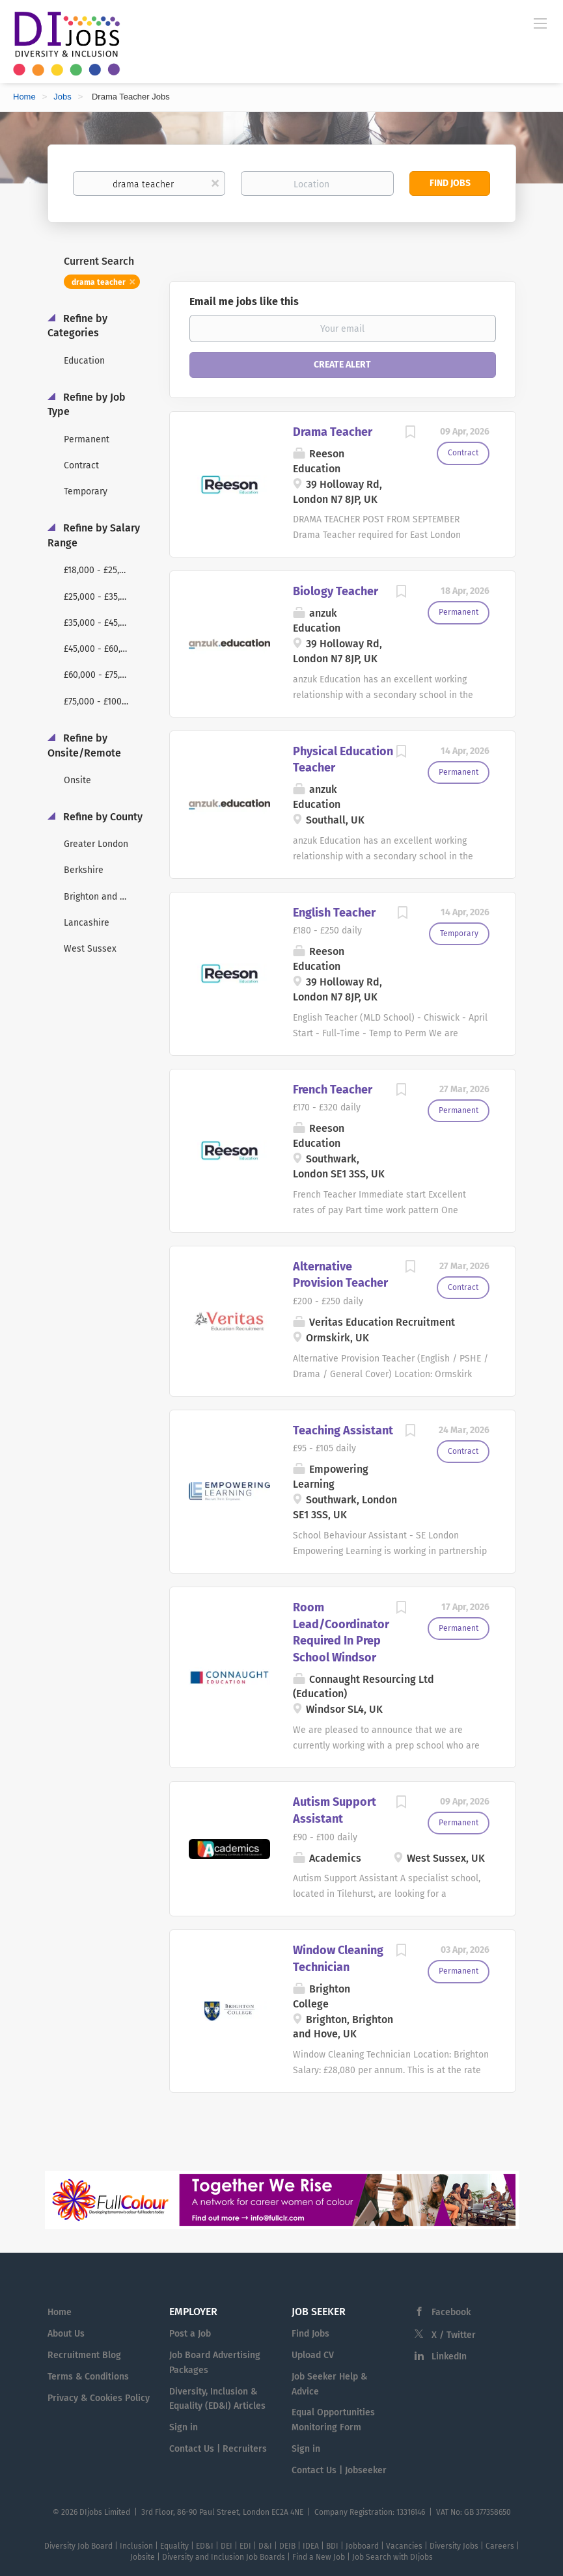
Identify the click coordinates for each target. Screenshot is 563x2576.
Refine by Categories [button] (77, 326)
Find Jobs (450, 183)
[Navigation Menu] (540, 23)
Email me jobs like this (244, 301)
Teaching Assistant (343, 1430)
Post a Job (190, 2333)
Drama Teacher (332, 432)
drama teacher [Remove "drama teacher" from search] (99, 282)
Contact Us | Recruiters (218, 2448)
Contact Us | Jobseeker (339, 2470)
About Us (66, 2333)
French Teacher (332, 1089)
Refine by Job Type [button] (87, 404)
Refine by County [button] (102, 817)
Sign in (183, 2427)
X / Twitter (454, 2335)
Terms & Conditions (88, 2376)
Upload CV (313, 2355)
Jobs (62, 96)
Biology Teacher (335, 591)
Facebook (451, 2312)
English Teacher (334, 913)
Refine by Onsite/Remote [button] (84, 745)
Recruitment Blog (84, 2355)
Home (24, 96)
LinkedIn (449, 2356)
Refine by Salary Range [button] (94, 535)
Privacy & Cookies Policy (99, 2398)
